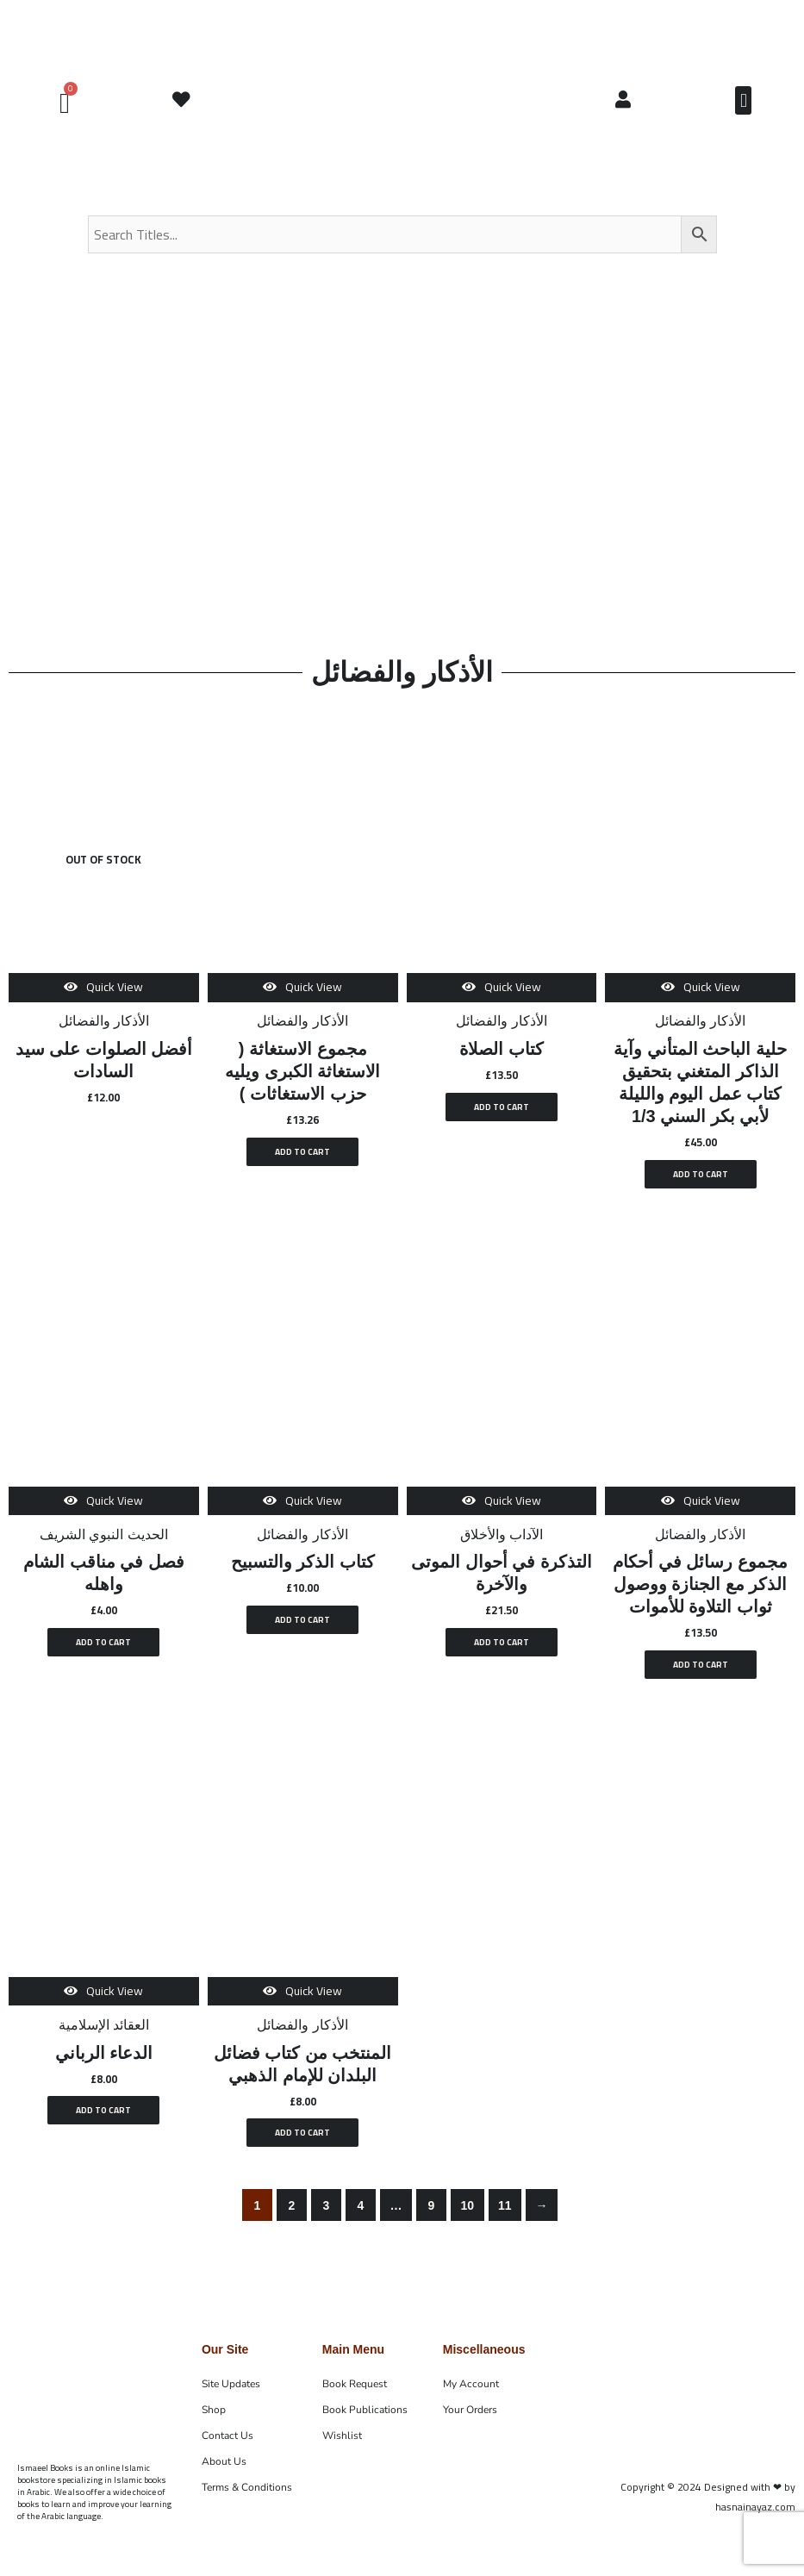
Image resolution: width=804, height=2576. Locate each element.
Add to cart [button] (303, 1154)
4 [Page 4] (361, 2217)
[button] (743, 100)
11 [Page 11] (505, 2217)
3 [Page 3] (326, 2217)
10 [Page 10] (467, 2217)
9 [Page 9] (431, 2217)
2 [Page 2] (292, 2217)
